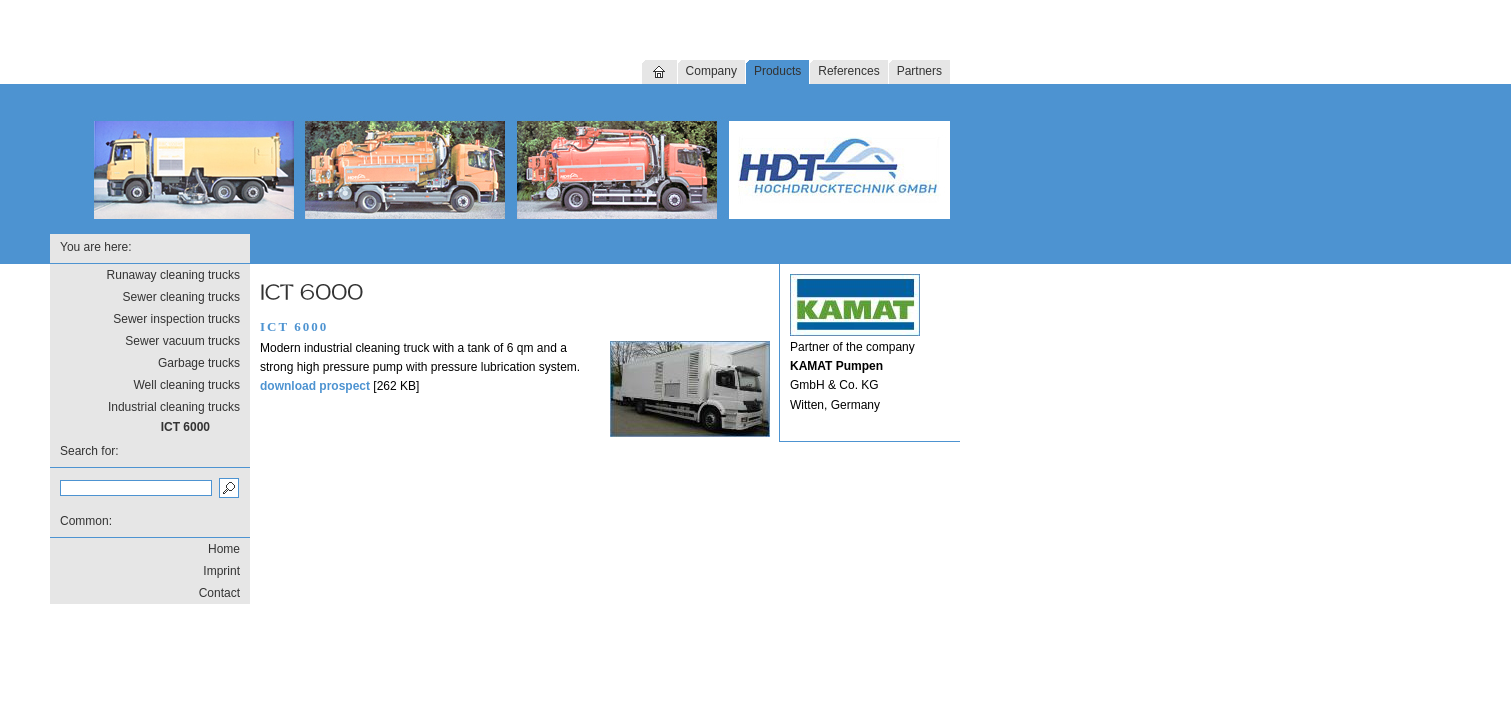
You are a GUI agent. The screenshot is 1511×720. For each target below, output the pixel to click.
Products (777, 71)
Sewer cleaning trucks (181, 297)
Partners (919, 71)
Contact (219, 593)
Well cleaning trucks (187, 385)
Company (711, 71)
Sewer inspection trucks (176, 319)
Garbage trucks (199, 363)
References (848, 71)
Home (224, 549)
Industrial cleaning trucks (174, 407)
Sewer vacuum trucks (182, 341)
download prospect (315, 386)
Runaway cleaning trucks (173, 275)
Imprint (221, 571)
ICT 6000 (185, 427)
